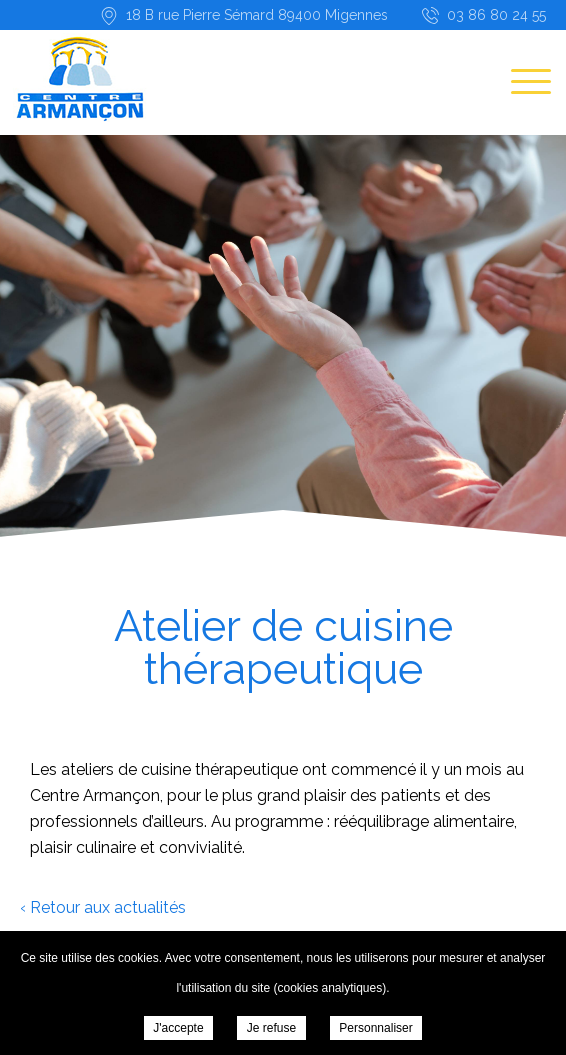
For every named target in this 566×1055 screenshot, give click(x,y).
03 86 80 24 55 (496, 15)
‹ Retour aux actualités (103, 907)
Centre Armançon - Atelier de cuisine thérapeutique (80, 76)
